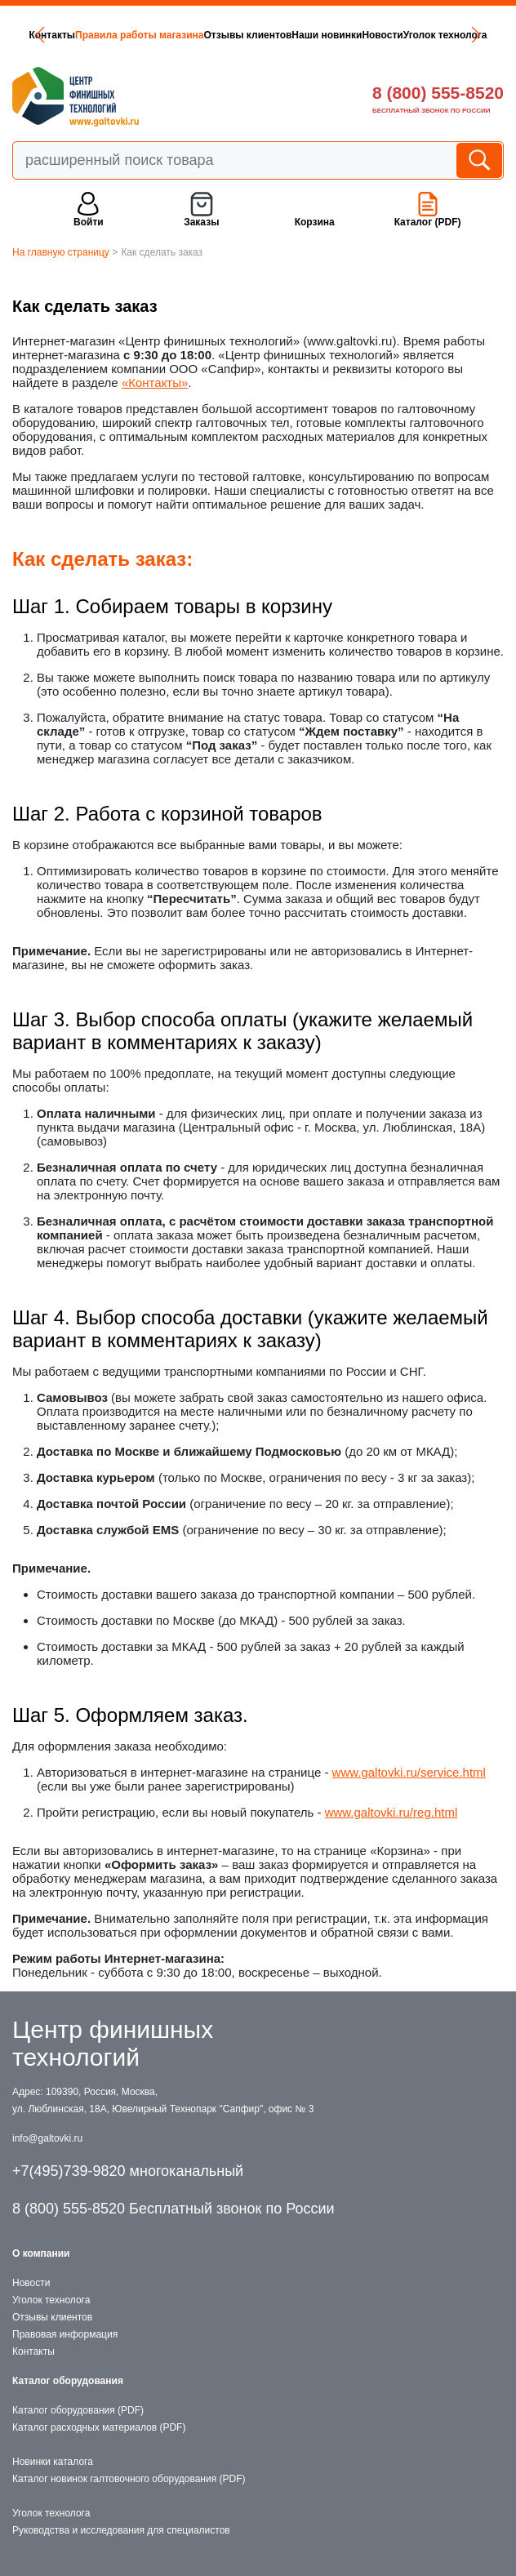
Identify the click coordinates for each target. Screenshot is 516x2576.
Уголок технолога (445, 35)
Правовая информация (65, 2334)
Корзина (315, 222)
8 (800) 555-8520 (438, 92)
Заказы (201, 222)
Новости (382, 35)
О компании (41, 2253)
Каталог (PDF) (427, 222)
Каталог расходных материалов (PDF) (98, 2427)
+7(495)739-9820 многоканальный (127, 2171)
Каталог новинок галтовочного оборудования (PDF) (128, 2479)
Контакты (52, 35)
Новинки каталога (52, 2461)
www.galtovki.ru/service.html (409, 1772)
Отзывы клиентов (247, 35)
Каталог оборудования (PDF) (78, 2410)
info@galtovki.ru (47, 2138)
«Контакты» (155, 382)
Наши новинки (326, 35)
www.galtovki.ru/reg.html (391, 1812)
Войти (88, 222)
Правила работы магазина (139, 35)
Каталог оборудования (67, 2381)
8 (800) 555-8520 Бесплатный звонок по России (173, 2208)
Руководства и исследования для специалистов (121, 2530)
